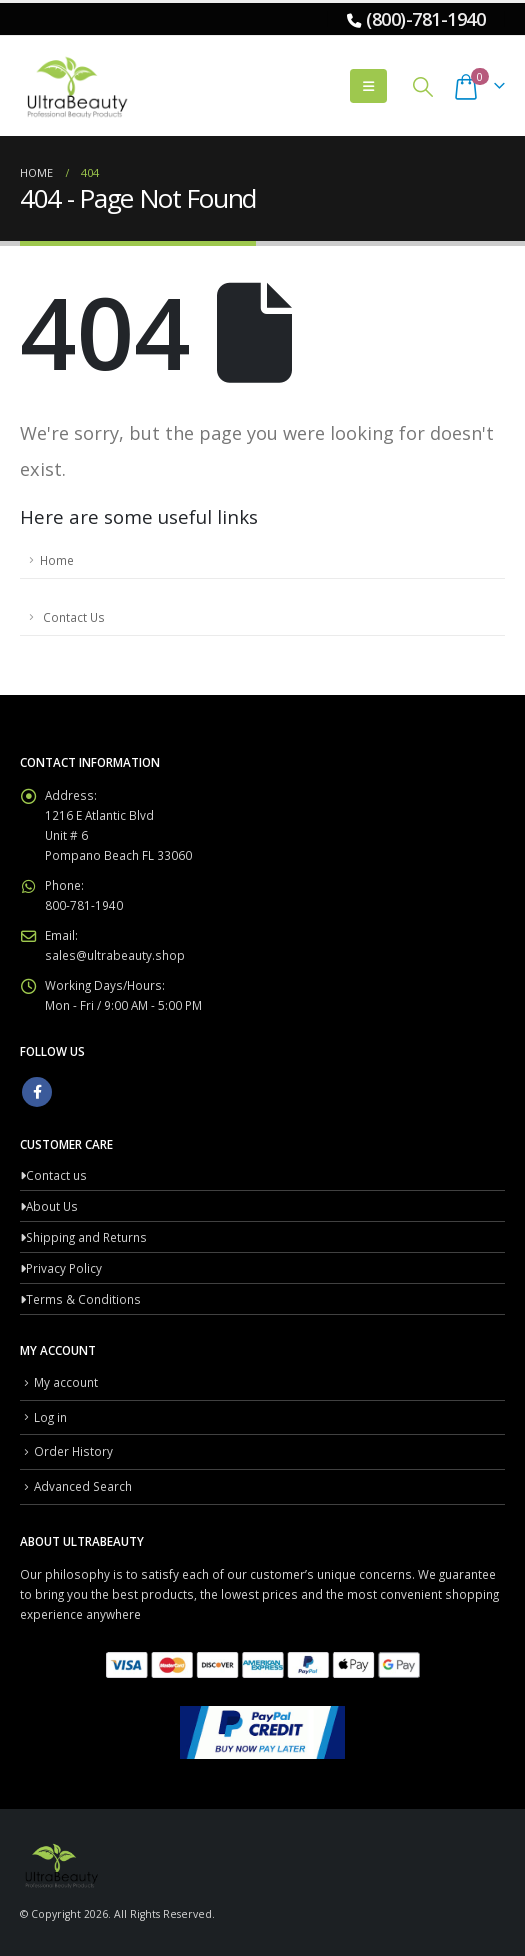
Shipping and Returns (86, 1237)
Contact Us (72, 617)
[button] (368, 86)
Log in (50, 1417)
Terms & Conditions (83, 1299)
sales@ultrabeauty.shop (115, 955)
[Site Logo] (75, 86)
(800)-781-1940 (425, 19)
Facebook (37, 1092)
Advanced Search (83, 1486)
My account (66, 1382)
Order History (73, 1451)
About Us (52, 1206)
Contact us (56, 1175)
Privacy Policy (64, 1268)
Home (57, 560)
